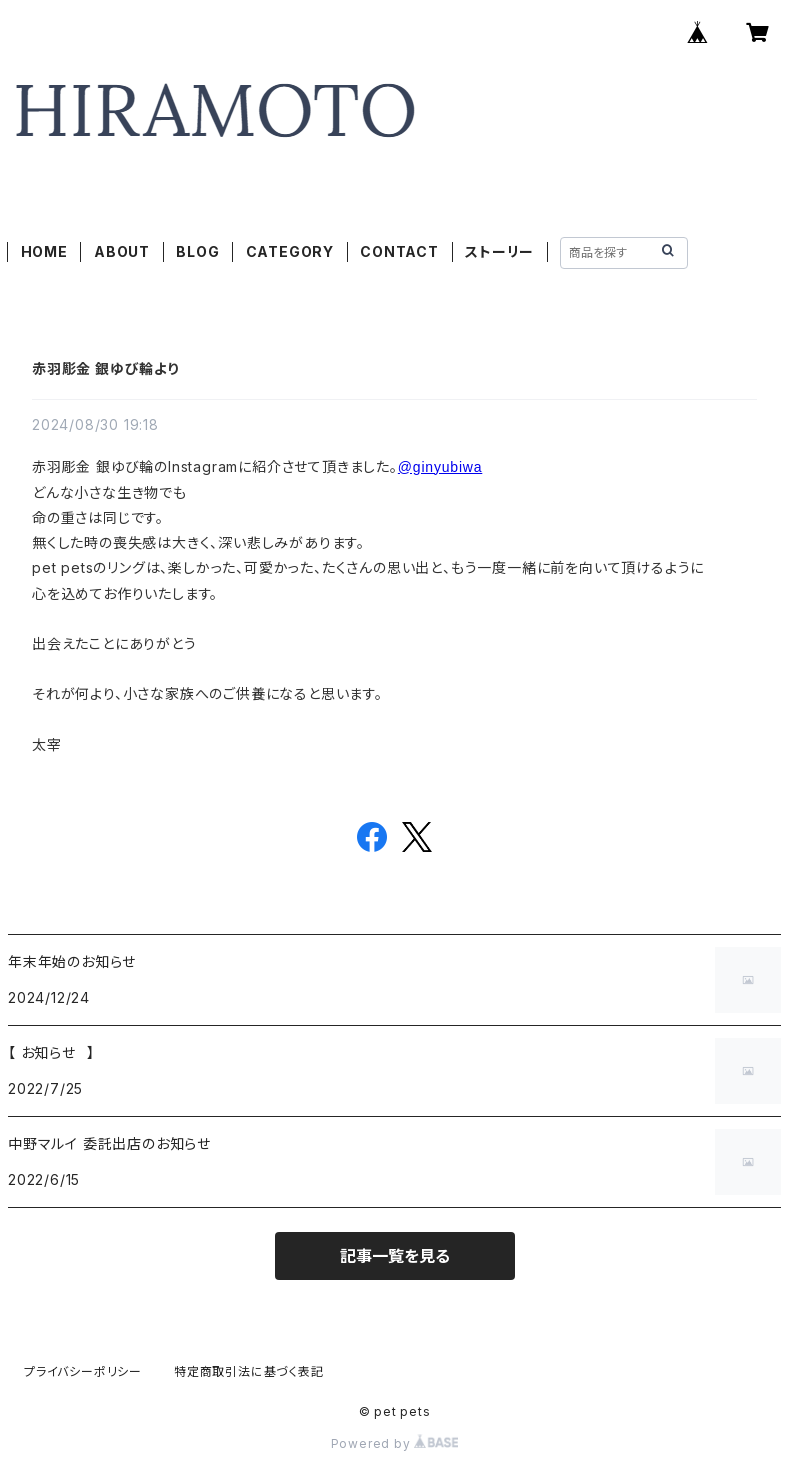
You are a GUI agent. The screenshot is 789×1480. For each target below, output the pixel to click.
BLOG (197, 251)
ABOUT (122, 251)
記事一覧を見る (395, 1256)
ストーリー (499, 251)
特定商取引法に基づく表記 (249, 1371)
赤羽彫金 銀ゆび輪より (105, 368)
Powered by (395, 1443)
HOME (44, 251)
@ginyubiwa (440, 467)
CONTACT (399, 251)
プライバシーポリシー (83, 1371)
